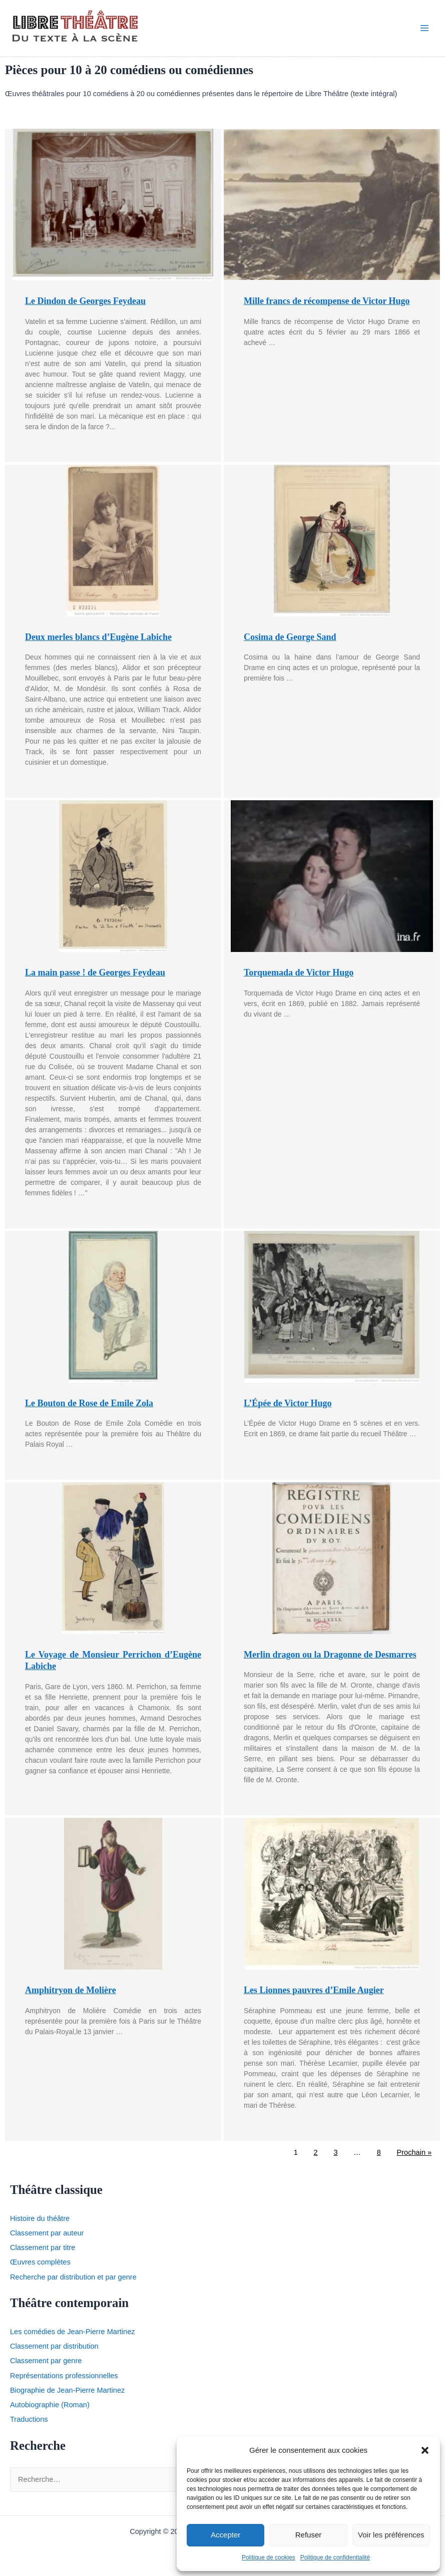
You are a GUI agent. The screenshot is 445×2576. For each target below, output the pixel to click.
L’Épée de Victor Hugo (288, 1408)
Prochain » (414, 2157)
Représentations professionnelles (64, 2381)
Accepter (225, 2534)
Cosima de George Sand (290, 642)
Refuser (308, 2534)
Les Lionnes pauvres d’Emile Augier (314, 1996)
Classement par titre (42, 2253)
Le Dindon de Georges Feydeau (85, 306)
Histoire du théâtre (40, 2224)
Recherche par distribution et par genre (73, 2282)
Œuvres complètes (40, 2268)
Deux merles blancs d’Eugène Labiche (98, 642)
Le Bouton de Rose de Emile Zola (89, 1408)
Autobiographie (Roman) (50, 2410)
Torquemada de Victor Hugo (298, 978)
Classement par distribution (54, 2352)
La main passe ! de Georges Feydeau (95, 978)
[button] (425, 2450)
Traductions (29, 2425)
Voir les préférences (391, 2534)
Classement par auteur (47, 2238)
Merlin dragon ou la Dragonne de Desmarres (330, 1660)
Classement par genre (46, 2366)
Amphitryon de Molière (70, 1996)
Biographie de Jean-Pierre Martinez (67, 2396)
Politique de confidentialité (335, 2557)
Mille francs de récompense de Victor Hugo (327, 306)
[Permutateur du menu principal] (424, 31)
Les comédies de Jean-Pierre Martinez (72, 2337)
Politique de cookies (268, 2557)
